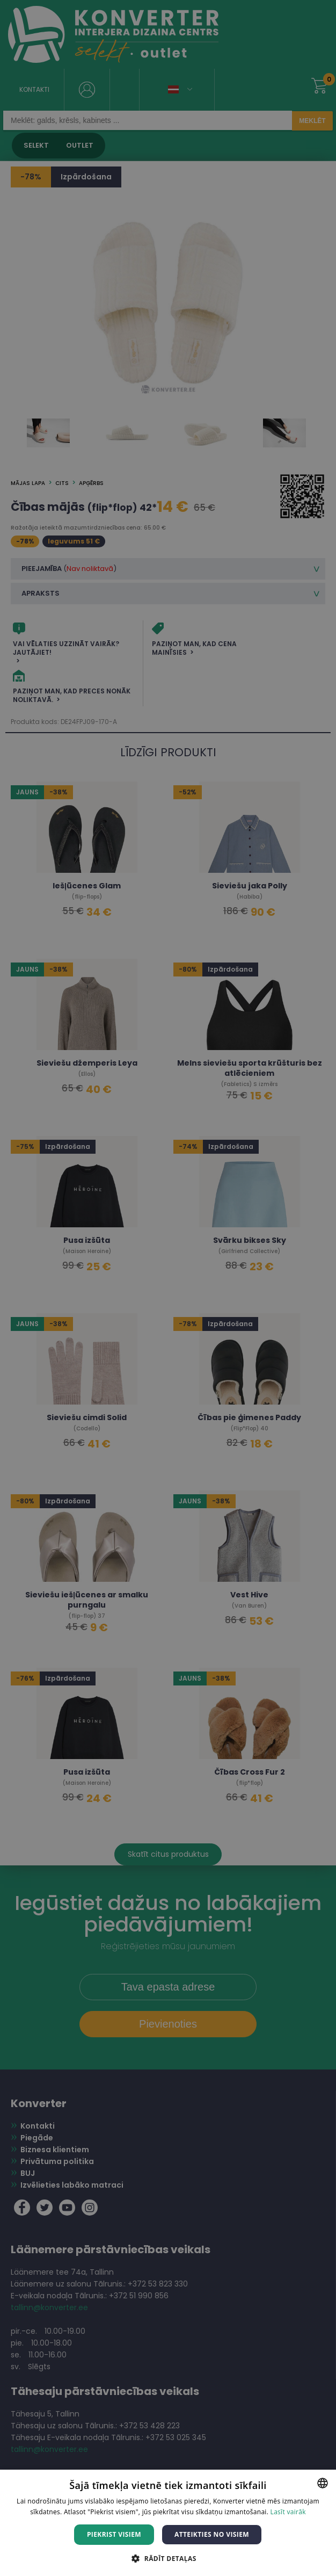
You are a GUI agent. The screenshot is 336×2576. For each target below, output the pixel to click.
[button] (168, 2558)
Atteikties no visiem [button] (211, 2534)
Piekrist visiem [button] (114, 2534)
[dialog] (168, 1288)
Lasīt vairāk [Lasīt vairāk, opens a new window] (288, 2511)
